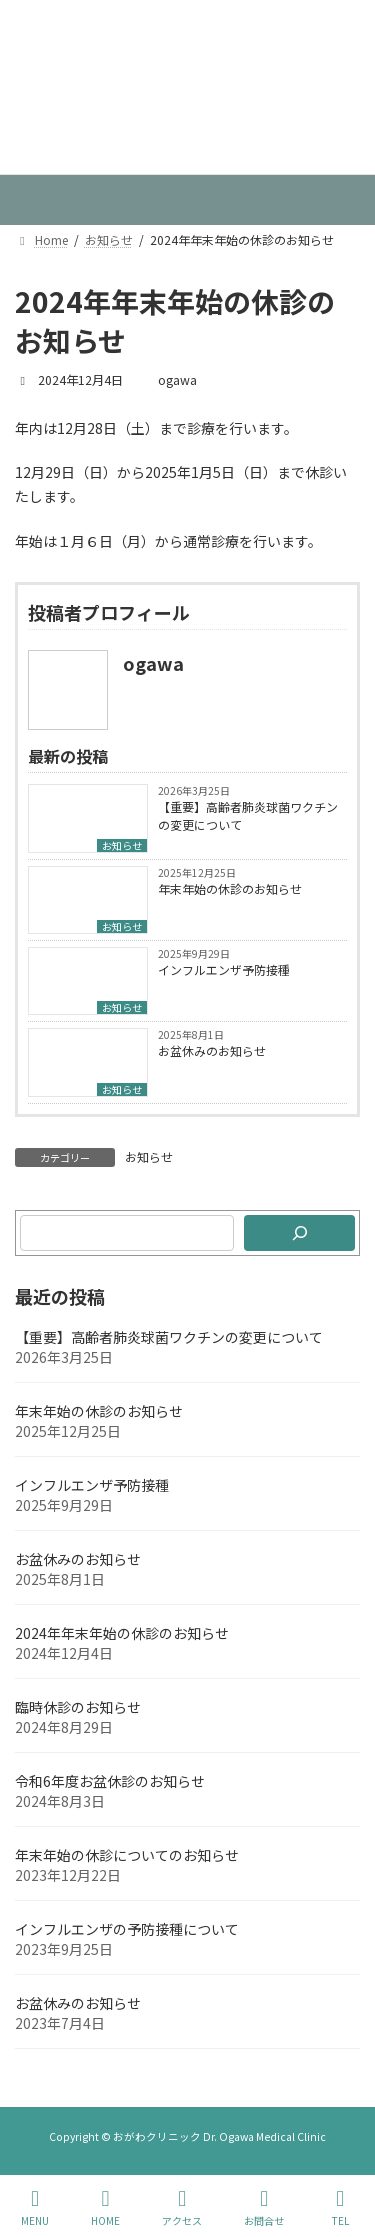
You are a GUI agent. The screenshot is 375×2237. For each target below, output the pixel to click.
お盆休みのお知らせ (212, 1050)
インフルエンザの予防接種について (127, 1929)
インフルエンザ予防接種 (224, 969)
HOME (105, 2207)
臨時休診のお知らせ (78, 1707)
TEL (340, 2207)
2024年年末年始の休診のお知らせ (122, 1633)
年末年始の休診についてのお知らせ (127, 1855)
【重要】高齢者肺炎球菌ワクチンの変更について (248, 815)
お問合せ (264, 2207)
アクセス (182, 2207)
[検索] (299, 1233)
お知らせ (122, 845)
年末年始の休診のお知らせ (230, 888)
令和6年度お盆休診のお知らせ (110, 1781)
